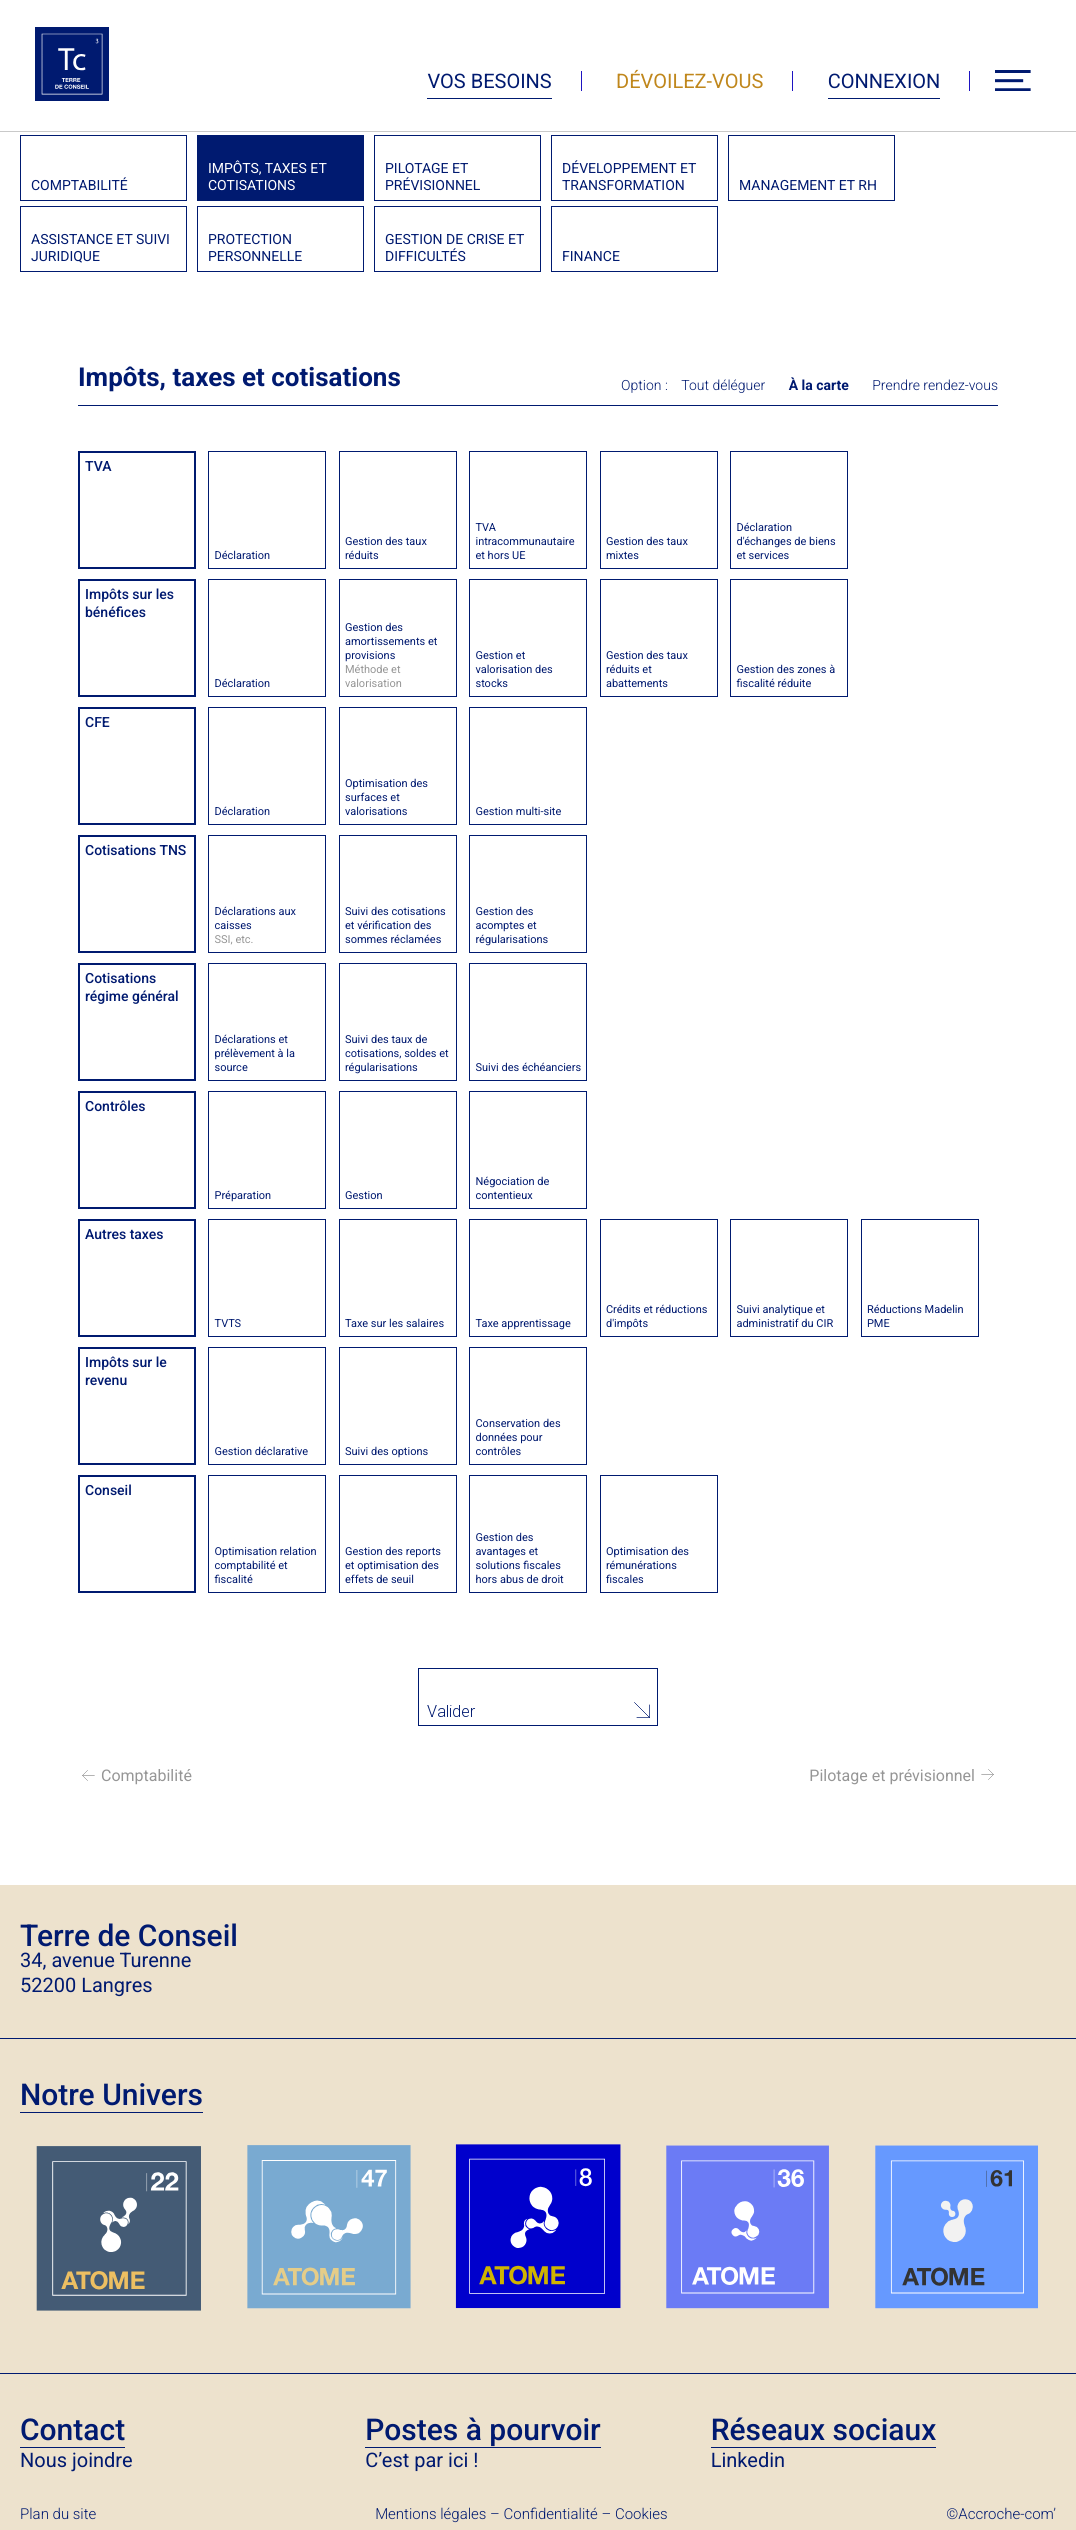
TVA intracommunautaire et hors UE (524, 541)
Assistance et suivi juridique (100, 248)
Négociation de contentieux (512, 1188)
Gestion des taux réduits (386, 548)
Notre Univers (111, 2094)
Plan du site (58, 2513)
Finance (591, 257)
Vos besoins (489, 81)
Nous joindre (76, 2459)
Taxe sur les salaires (394, 1323)
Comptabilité (79, 186)
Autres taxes (124, 1235)
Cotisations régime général (132, 988)
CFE (97, 723)
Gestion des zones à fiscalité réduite (785, 676)
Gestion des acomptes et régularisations (511, 925)
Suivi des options (386, 1451)
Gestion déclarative (261, 1451)
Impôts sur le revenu (126, 1372)
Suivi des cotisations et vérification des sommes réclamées (395, 925)
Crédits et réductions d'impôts (656, 1316)
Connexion (884, 81)
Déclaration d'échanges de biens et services (785, 541)
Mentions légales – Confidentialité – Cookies (521, 2513)
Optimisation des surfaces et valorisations (386, 797)
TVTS (227, 1323)
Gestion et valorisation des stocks (513, 669)
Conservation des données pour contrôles (517, 1437)
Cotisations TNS (135, 851)
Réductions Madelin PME (915, 1316)
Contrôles (115, 1107)
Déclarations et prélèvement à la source (254, 1053)
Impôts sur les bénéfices (129, 604)
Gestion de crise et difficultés (454, 248)
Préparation (242, 1195)
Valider (452, 1711)
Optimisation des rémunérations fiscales (647, 1565)
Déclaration (242, 555)
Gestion (364, 1195)
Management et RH (808, 186)
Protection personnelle (255, 248)
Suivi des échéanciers (528, 1067)
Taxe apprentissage (522, 1323)
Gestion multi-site (518, 811)
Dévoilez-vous (689, 81)
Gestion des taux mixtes (647, 548)
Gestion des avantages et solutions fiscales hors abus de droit (519, 1558)
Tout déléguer (723, 386)
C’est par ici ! (421, 2459)
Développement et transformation (629, 177)
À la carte (819, 386)
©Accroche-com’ (1001, 2513)
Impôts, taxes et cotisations (267, 177)
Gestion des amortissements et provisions (398, 656)
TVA (98, 467)
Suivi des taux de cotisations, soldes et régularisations (397, 1053)
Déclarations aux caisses (267, 926)
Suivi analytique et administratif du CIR (784, 1316)
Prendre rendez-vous (935, 386)
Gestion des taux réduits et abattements (647, 669)
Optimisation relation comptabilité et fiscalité (265, 1565)
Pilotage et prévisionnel (432, 177)
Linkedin (748, 2459)
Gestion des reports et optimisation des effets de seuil (393, 1565)
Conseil (108, 1491)
